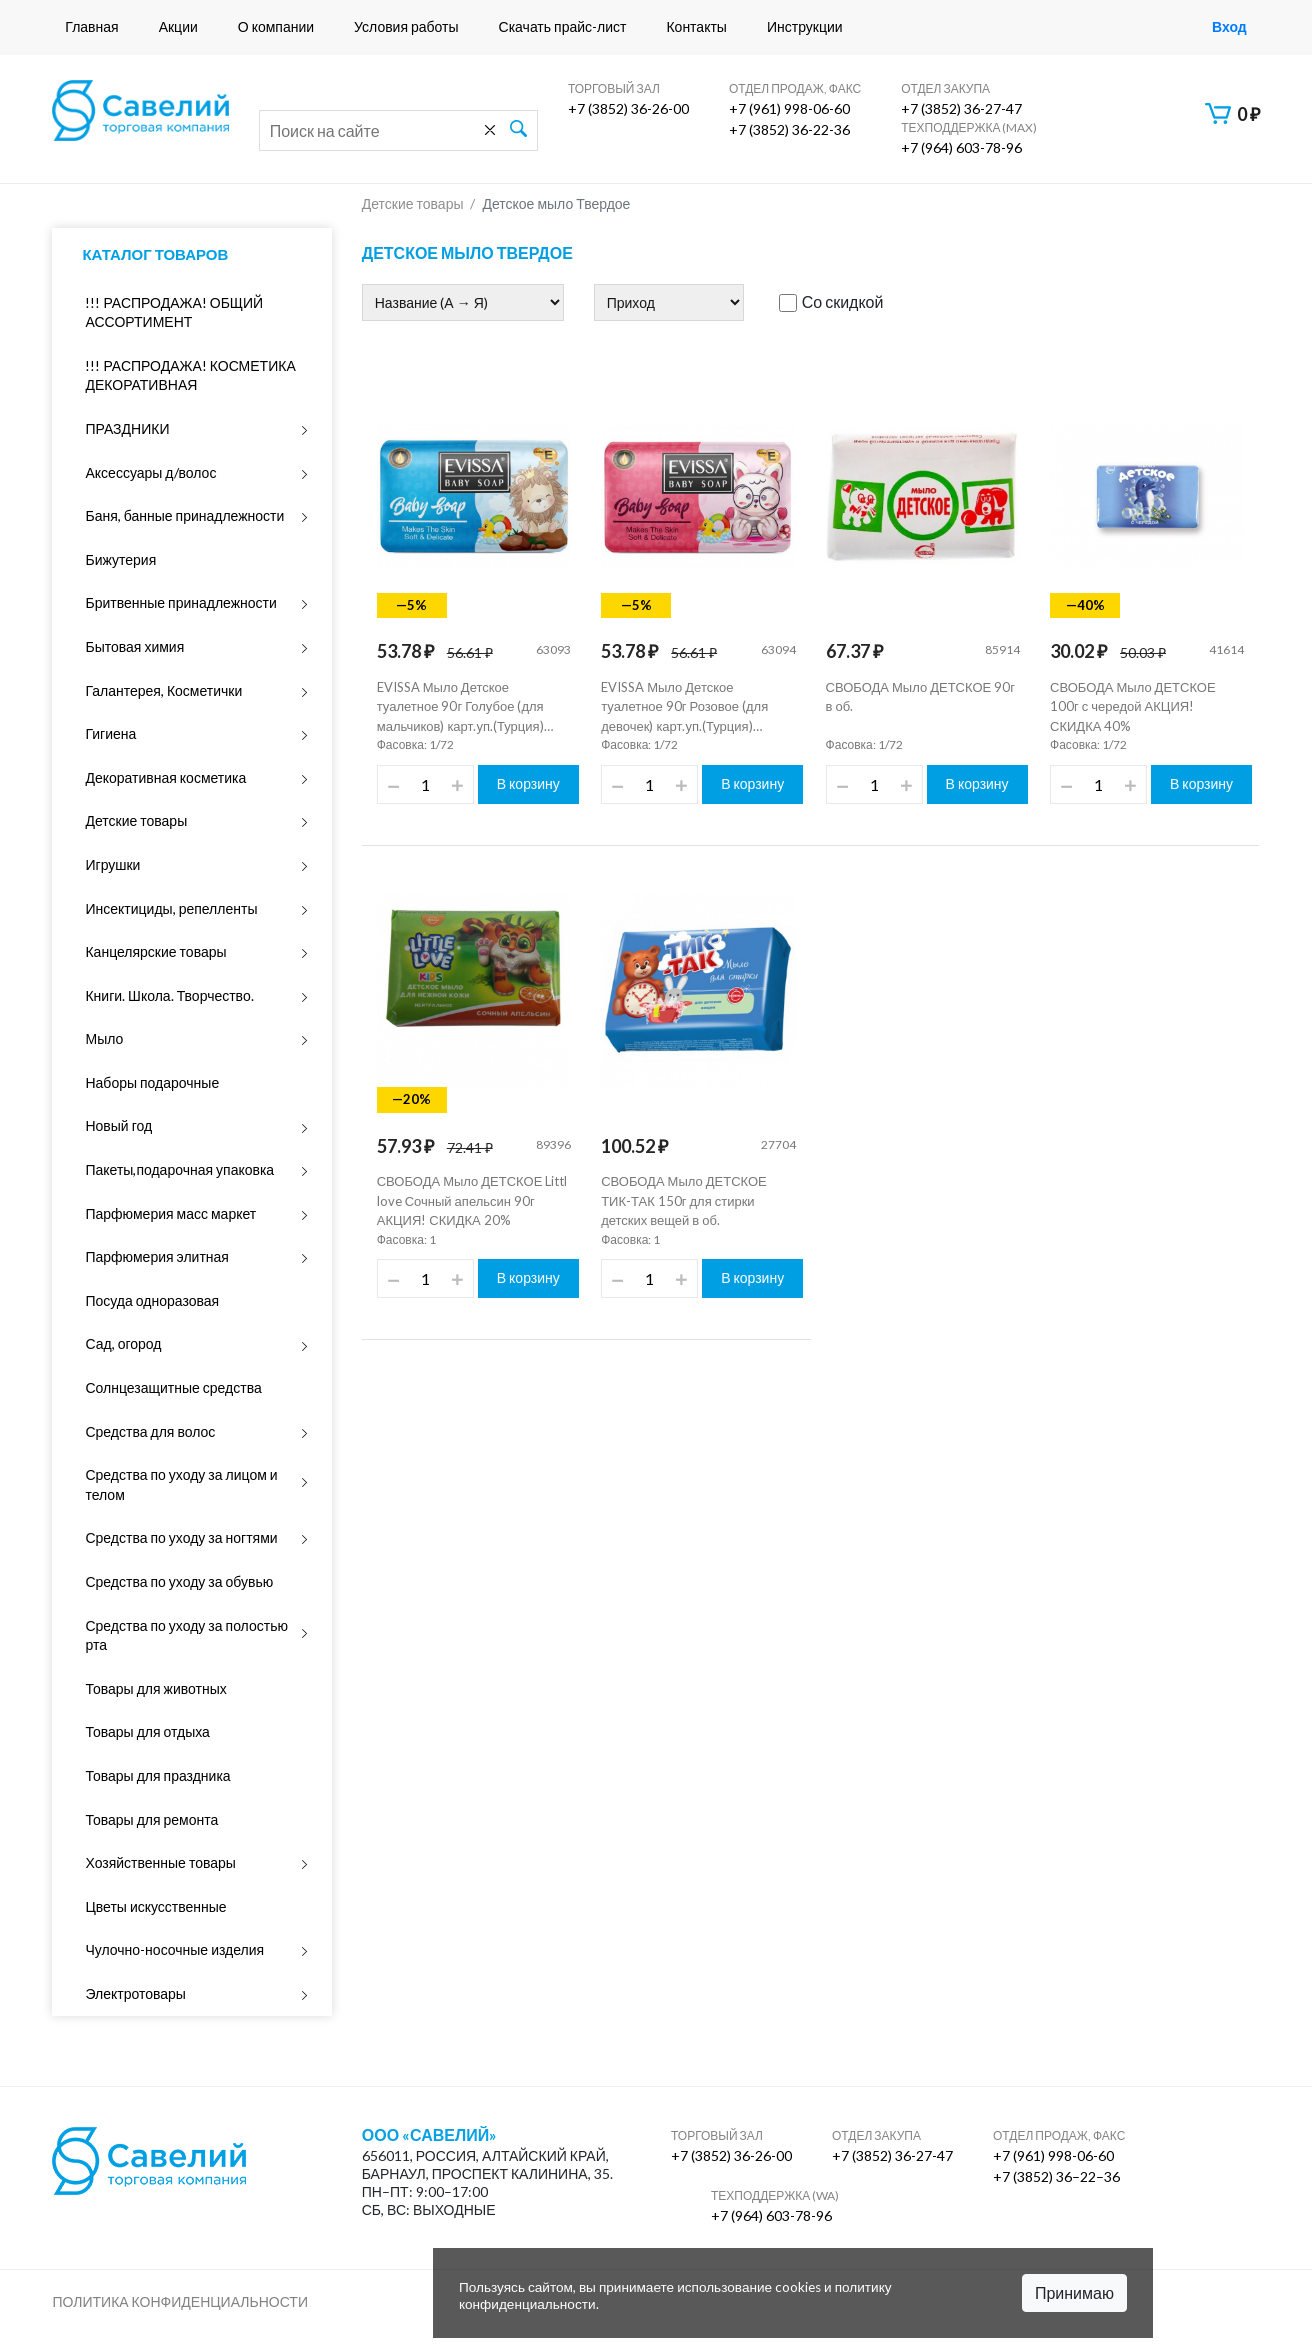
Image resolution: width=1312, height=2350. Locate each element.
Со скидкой (831, 302)
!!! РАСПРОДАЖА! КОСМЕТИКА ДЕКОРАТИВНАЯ (190, 375)
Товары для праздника (157, 1775)
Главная (91, 26)
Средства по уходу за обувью (179, 1581)
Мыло (104, 1038)
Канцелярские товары (155, 951)
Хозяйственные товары (160, 1862)
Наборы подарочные (152, 1082)
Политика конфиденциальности (180, 2301)
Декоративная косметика (165, 777)
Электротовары (135, 1993)
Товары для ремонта (151, 1819)
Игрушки (112, 864)
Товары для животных (155, 1688)
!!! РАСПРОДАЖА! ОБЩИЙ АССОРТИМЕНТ (174, 312)
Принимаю (1074, 2292)
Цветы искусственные (155, 1906)
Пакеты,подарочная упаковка (179, 1169)
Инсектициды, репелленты (171, 908)
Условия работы (406, 26)
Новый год (118, 1125)
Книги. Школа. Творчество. (169, 995)
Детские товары (136, 820)
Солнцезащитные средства (173, 1387)
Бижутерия (120, 559)
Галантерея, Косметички (163, 690)
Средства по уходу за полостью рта (186, 1635)
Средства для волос (150, 1431)
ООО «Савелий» (430, 2135)
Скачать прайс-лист (563, 26)
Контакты (696, 26)
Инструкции (805, 26)
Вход (1229, 26)
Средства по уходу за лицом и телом (181, 1484)
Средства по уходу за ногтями (181, 1537)
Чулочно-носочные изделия (174, 1949)
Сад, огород (123, 1343)
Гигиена (110, 733)
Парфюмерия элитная (156, 1256)
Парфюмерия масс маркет (170, 1213)
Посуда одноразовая (152, 1300)
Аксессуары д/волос (150, 472)
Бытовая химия (134, 646)
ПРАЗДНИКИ (127, 428)
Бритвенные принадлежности (180, 602)
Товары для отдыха (147, 1731)
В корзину (528, 783)
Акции (178, 26)
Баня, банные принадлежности (184, 515)
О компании (276, 26)
